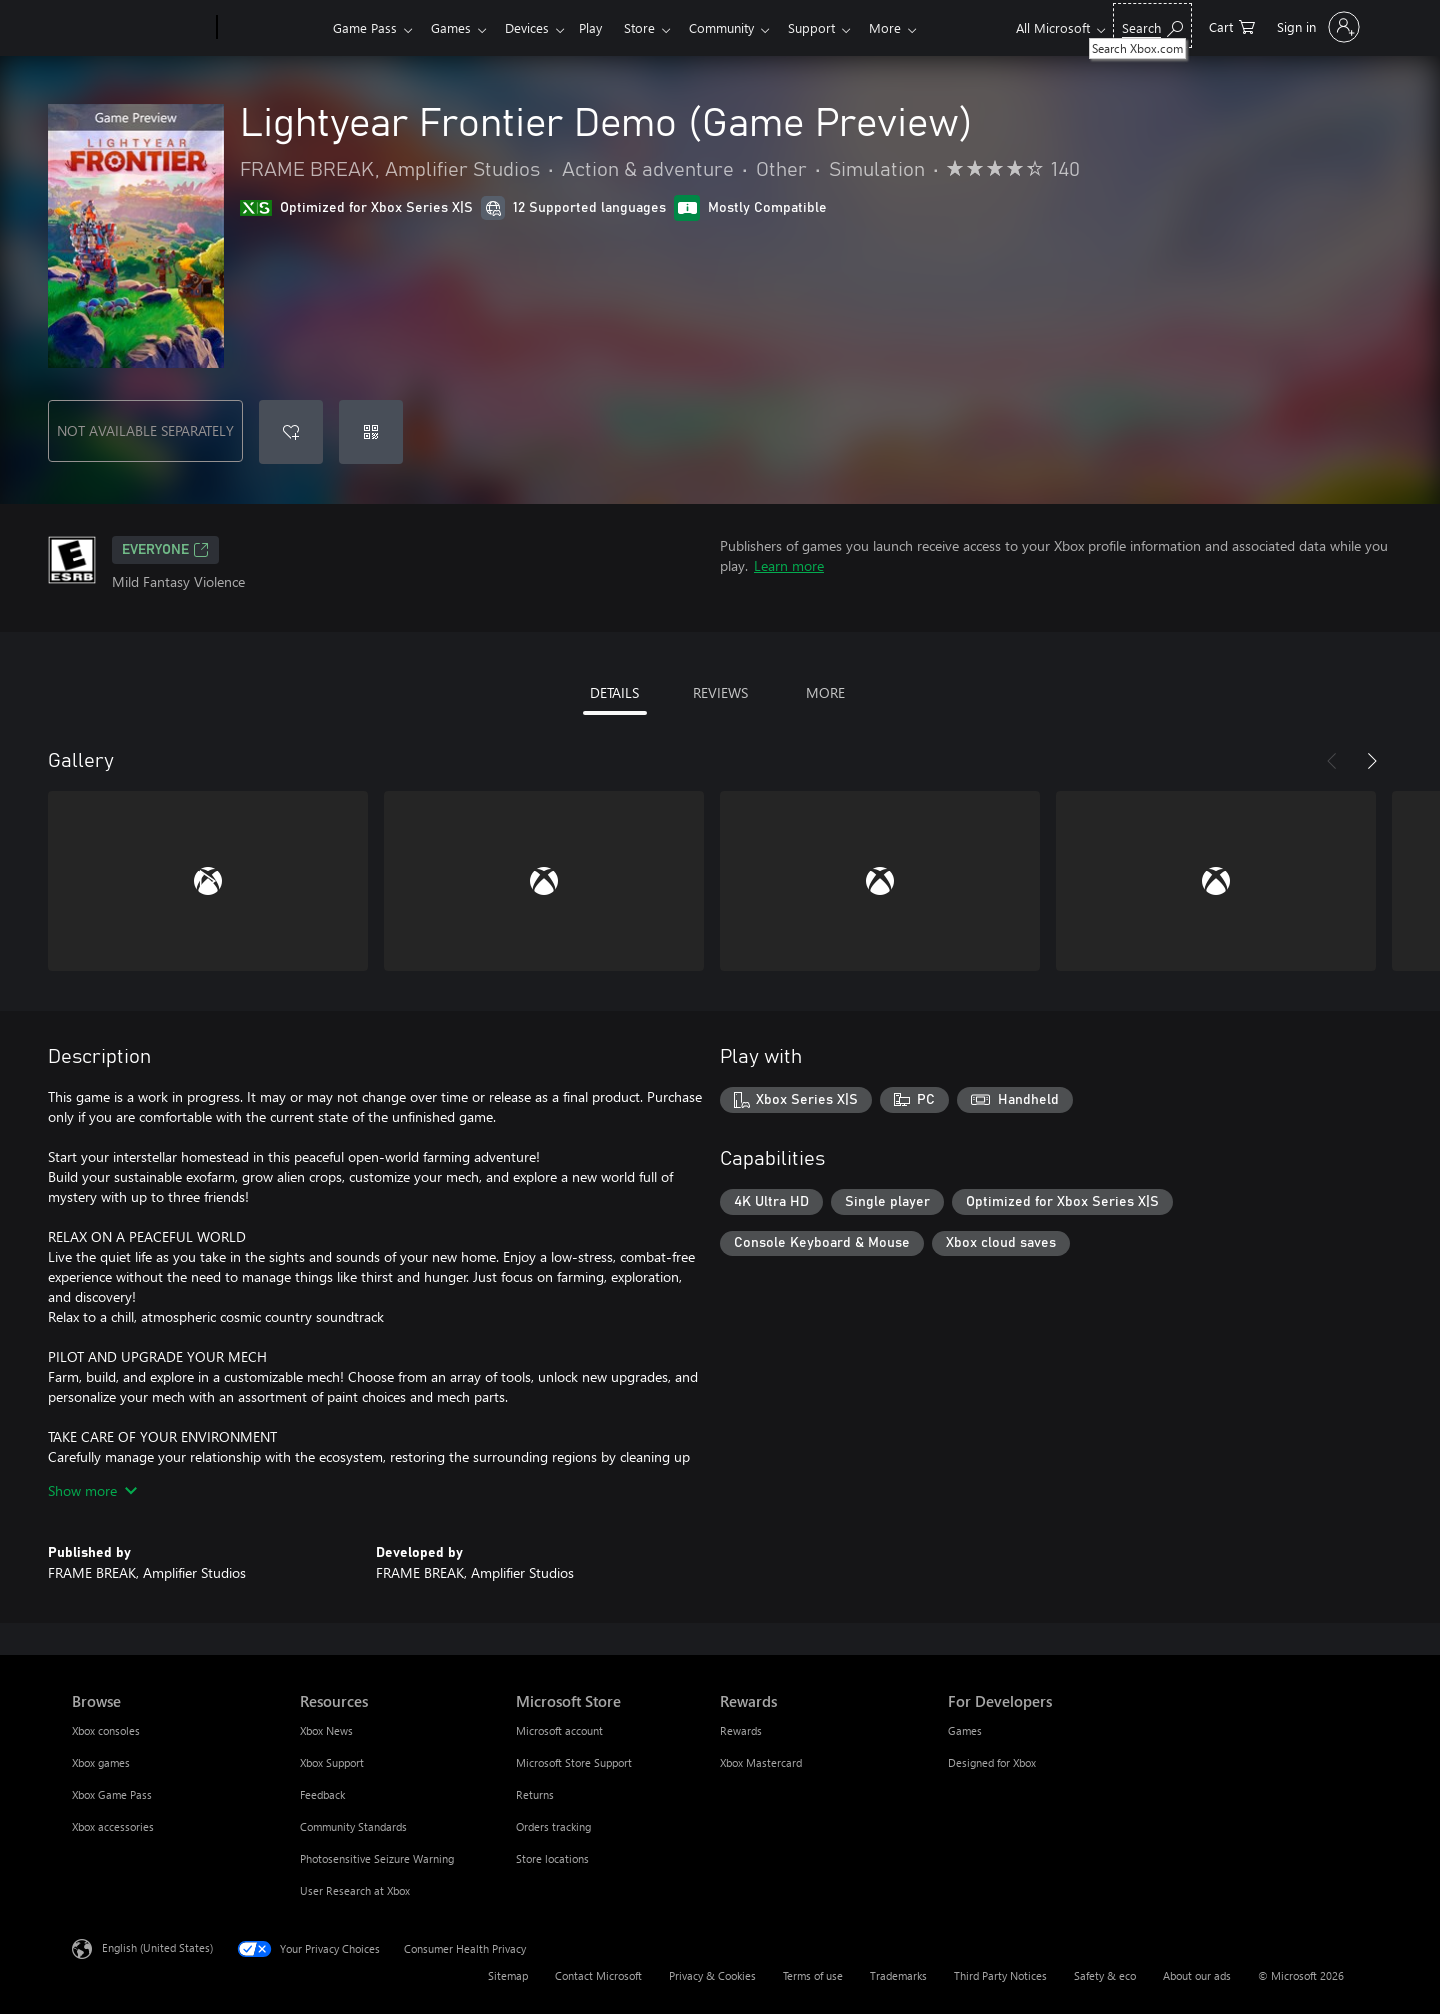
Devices (535, 27)
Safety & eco (1105, 1975)
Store (655, 27)
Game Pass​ (365, 27)
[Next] (1372, 761)
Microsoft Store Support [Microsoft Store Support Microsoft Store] (574, 1762)
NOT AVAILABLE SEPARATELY (145, 430)
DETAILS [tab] (614, 692)
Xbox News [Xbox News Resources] (326, 1730)
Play (602, 27)
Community (741, 27)
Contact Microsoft (598, 1975)
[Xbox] (272, 28)
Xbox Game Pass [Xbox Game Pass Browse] (112, 1794)
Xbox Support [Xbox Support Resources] (332, 1762)
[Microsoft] (140, 28)
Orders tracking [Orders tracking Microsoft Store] (553, 1826)
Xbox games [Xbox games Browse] (101, 1762)
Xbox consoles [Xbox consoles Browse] (106, 1730)
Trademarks (898, 1975)
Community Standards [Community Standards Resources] (353, 1826)
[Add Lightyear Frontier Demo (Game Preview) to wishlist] (291, 432)
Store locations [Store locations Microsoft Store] (552, 1858)
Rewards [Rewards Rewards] (741, 1730)
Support (835, 27)
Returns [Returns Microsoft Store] (535, 1794)
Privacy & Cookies (712, 1975)
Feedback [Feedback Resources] (322, 1794)
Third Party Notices (1000, 1975)
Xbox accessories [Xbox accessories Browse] (113, 1826)
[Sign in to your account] (1316, 27)
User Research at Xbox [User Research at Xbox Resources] (355, 1890)
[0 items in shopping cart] (1232, 25)
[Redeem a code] (371, 432)
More (913, 27)
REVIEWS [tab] (720, 692)
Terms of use (813, 1975)
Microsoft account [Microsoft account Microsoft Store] (559, 1730)
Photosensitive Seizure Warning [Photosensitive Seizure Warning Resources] (377, 1858)
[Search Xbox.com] (1152, 25)
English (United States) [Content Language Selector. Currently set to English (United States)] (157, 1947)
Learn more (789, 565)
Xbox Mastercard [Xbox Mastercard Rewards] (761, 1762)
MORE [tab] (825, 692)
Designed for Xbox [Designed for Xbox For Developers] (992, 1762)
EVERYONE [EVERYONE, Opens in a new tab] (165, 550)
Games (455, 27)
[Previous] (1332, 761)
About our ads (1197, 1975)
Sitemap (508, 1975)
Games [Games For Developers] (965, 1730)
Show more (92, 1490)
